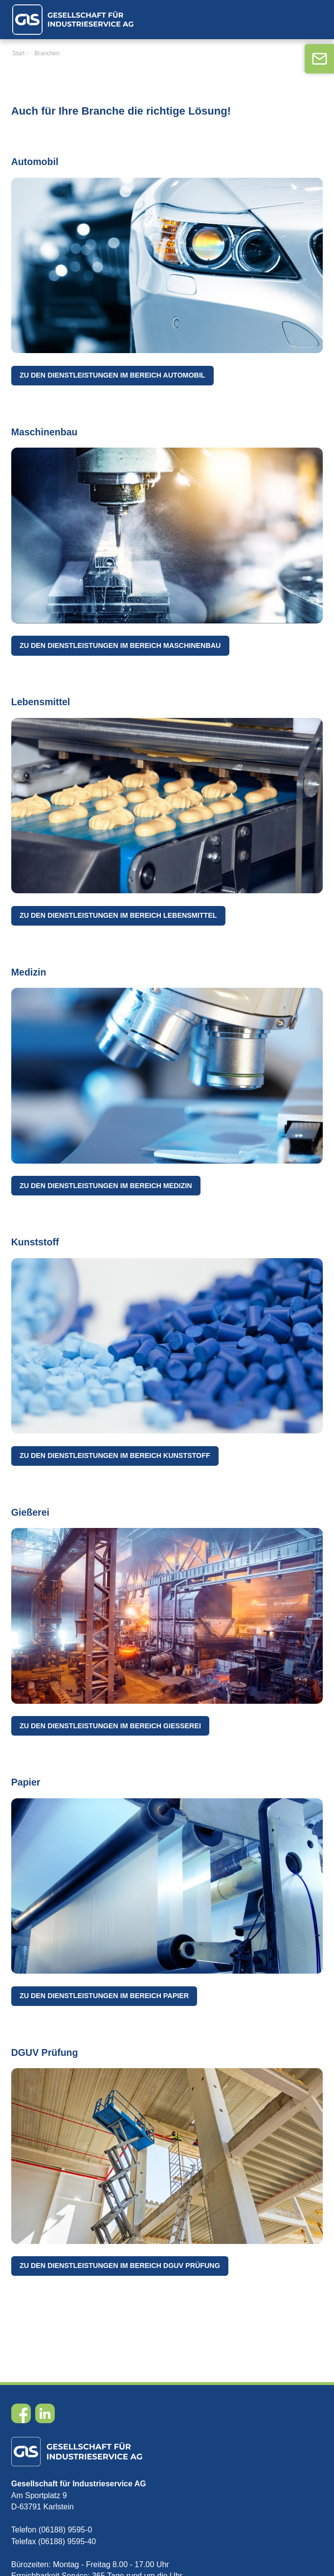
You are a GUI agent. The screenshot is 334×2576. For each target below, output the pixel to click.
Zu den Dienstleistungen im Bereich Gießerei (110, 1726)
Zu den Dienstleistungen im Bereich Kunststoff (115, 1455)
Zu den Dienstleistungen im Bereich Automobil (112, 375)
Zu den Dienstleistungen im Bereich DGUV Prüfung (120, 2265)
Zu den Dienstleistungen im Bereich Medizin (106, 1186)
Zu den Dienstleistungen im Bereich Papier (104, 1996)
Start (18, 53)
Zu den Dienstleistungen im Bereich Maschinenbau (120, 645)
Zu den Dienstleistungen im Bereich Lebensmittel (118, 915)
